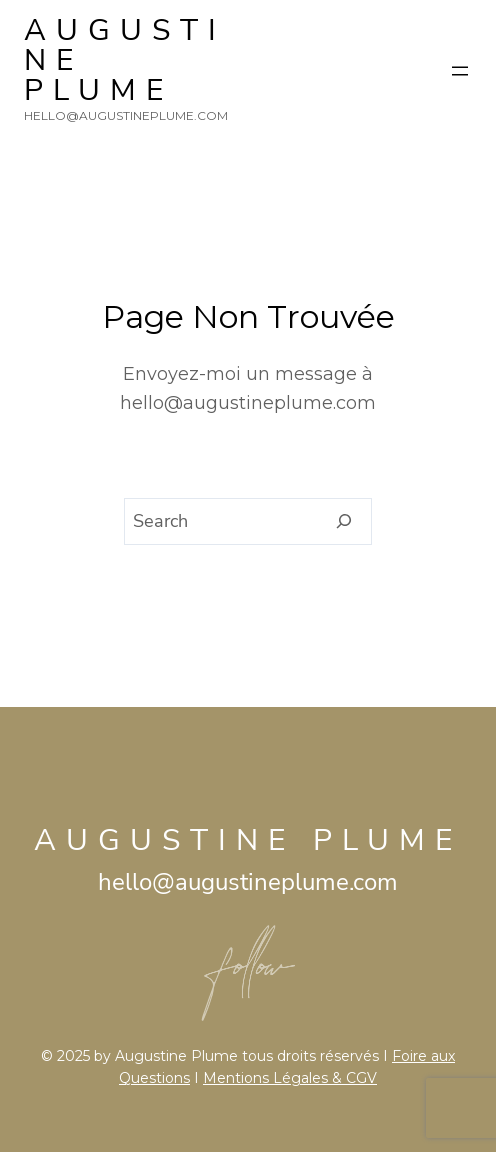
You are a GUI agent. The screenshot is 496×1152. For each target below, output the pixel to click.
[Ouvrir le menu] (460, 71)
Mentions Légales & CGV (290, 1078)
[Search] (344, 522)
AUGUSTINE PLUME (248, 840)
